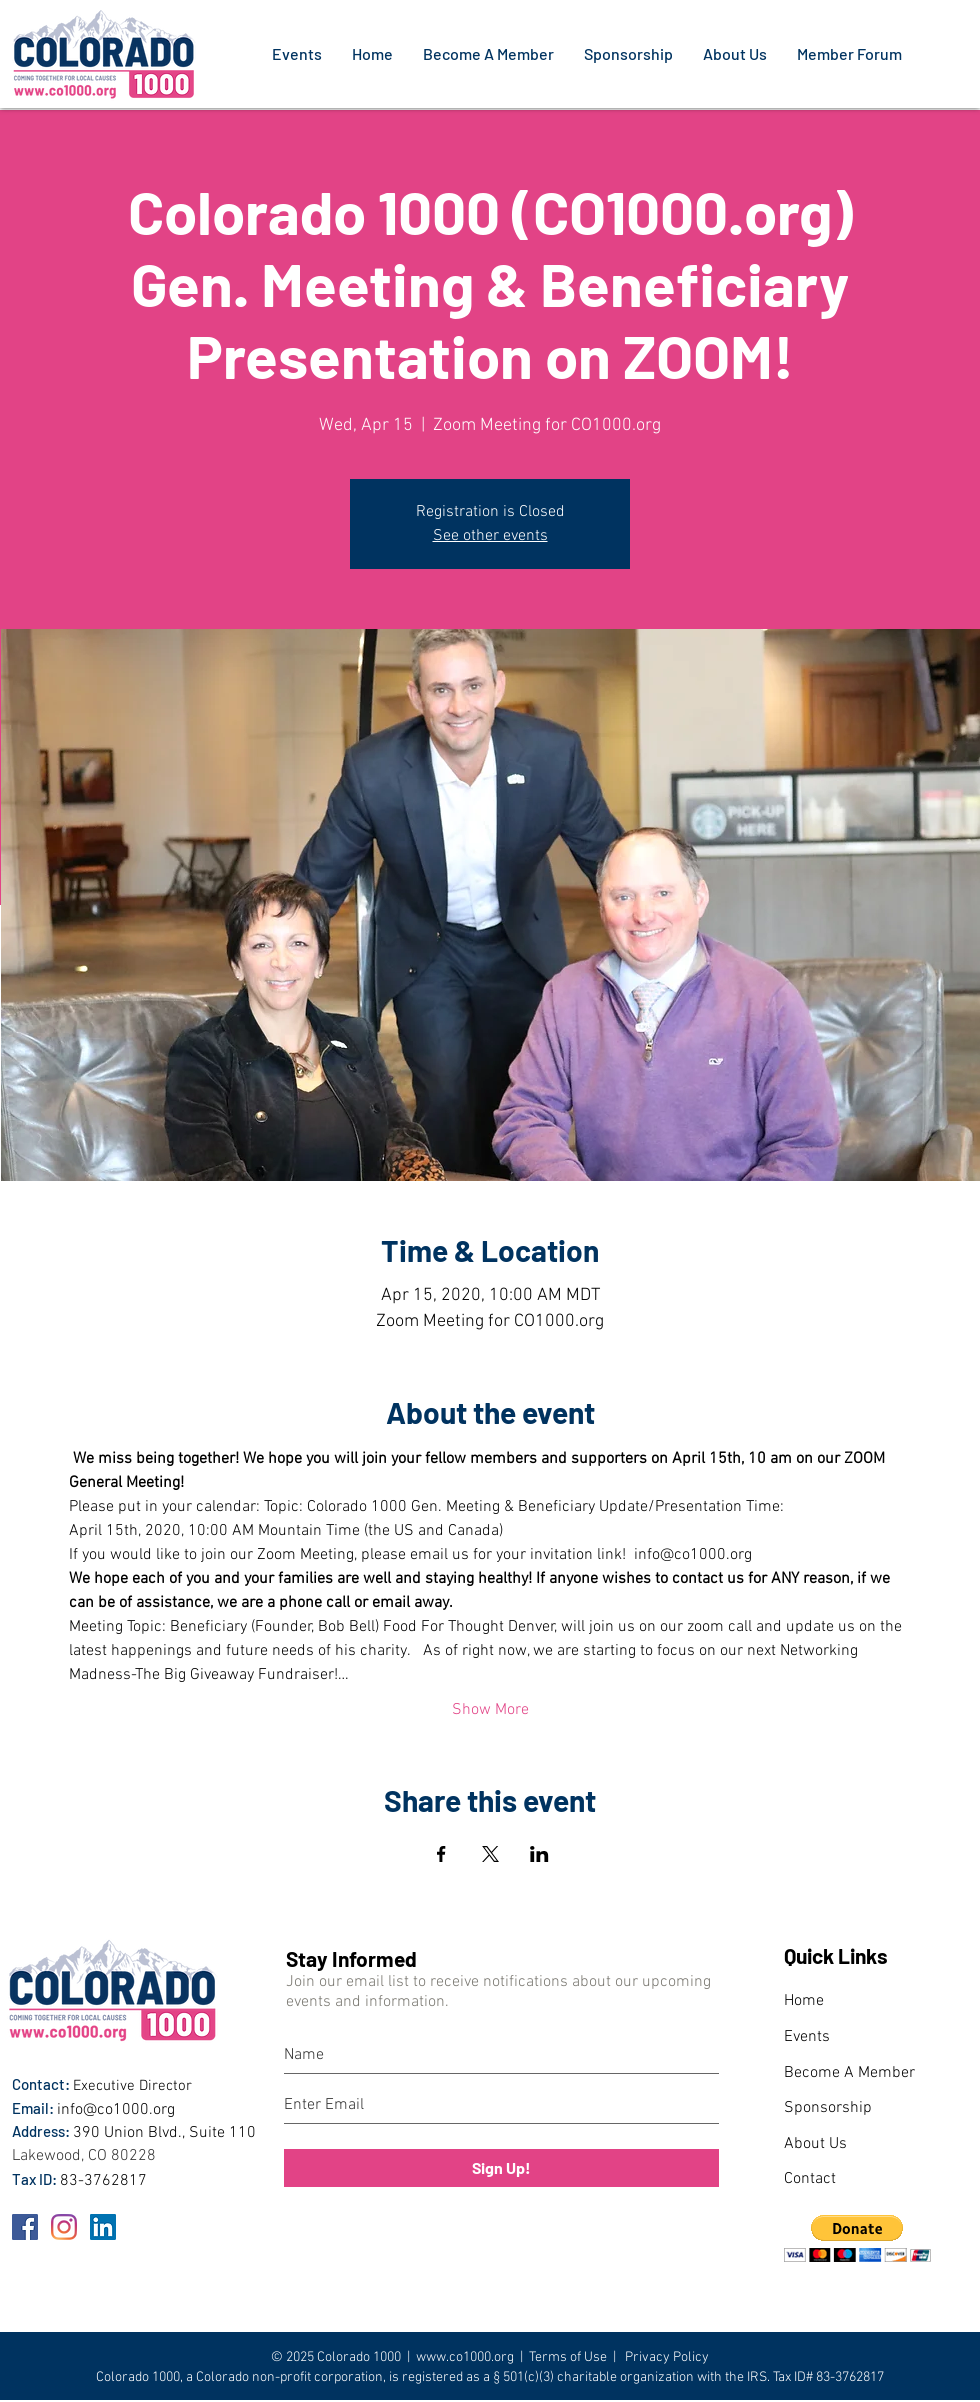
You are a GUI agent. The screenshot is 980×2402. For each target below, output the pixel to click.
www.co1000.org (465, 2357)
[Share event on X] (490, 1854)
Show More (490, 1710)
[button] (857, 2238)
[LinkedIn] (103, 2227)
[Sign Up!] (501, 2168)
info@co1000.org (116, 2110)
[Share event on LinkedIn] (539, 1854)
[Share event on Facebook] (441, 1854)
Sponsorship (828, 2108)
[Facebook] (25, 2227)
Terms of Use (568, 2357)
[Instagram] (64, 2227)
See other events (490, 536)
